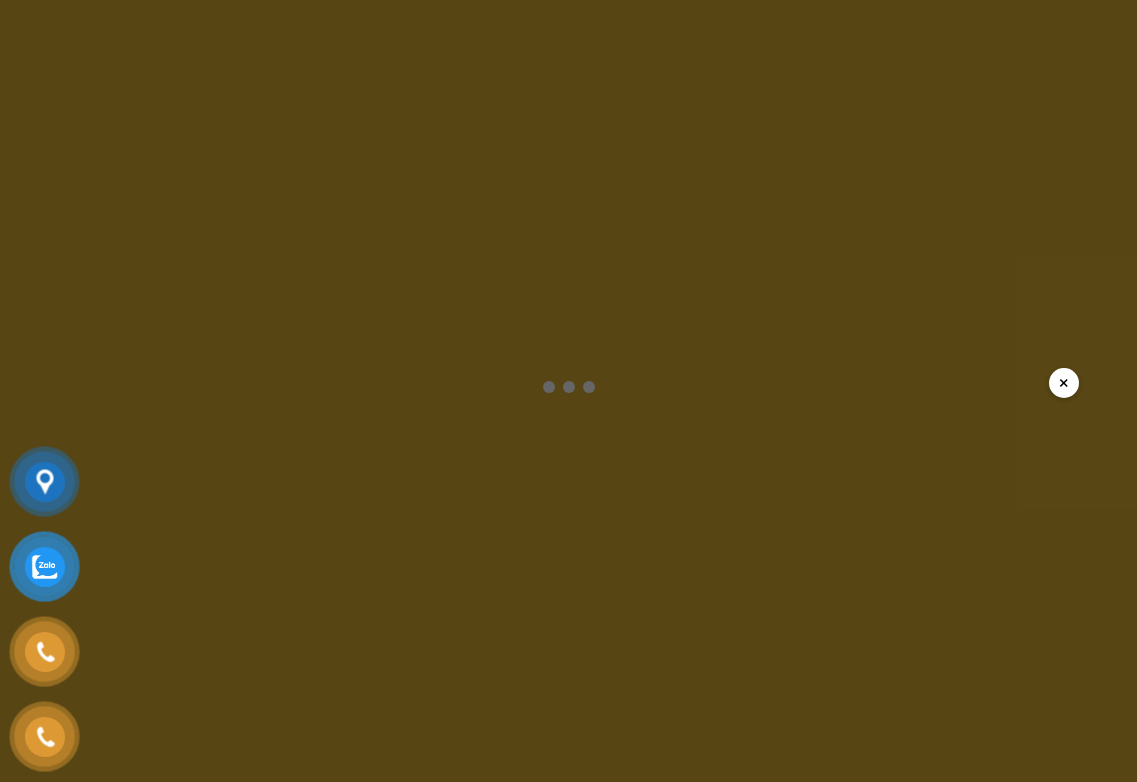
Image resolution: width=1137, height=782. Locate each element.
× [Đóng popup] (1064, 382)
